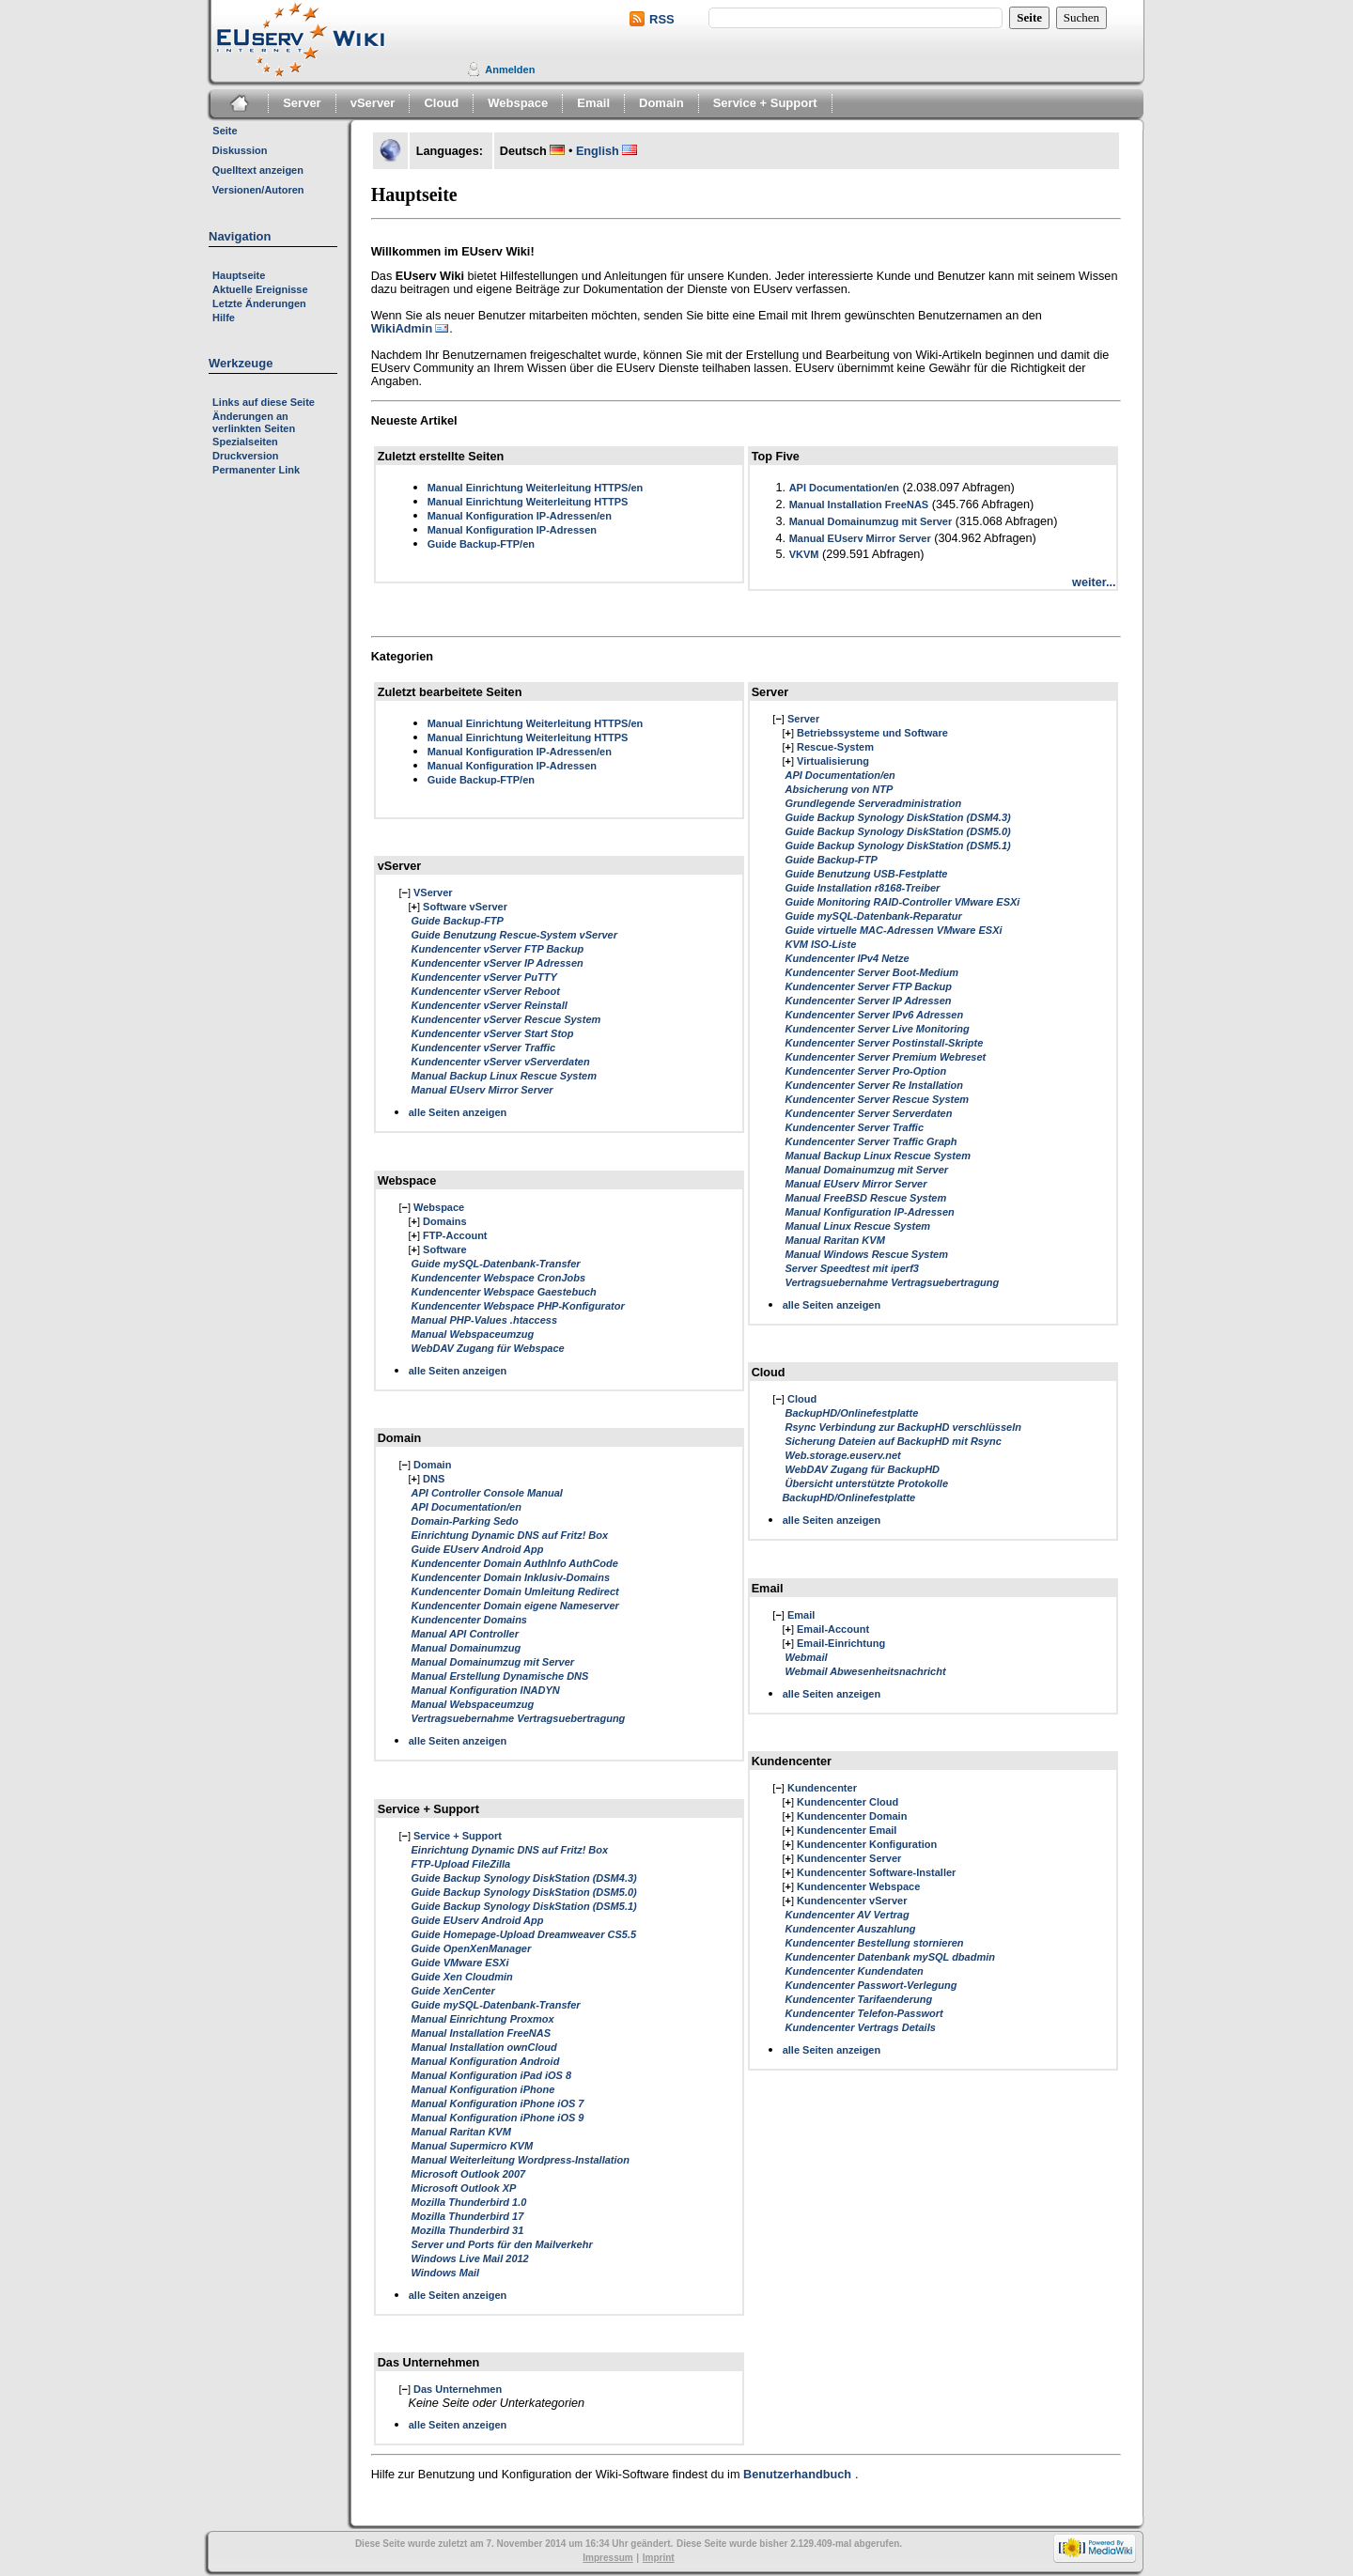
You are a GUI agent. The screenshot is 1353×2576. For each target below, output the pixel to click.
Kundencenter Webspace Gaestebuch (504, 1291)
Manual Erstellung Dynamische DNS (500, 1676)
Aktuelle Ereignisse (260, 289)
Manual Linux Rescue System (857, 1226)
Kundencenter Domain (852, 1816)
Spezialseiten (245, 441)
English (597, 151)
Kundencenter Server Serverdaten (868, 1113)
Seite (224, 130)
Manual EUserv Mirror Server (860, 538)
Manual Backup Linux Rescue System (504, 1075)
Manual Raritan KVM (461, 2131)
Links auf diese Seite (263, 402)
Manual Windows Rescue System (866, 1254)
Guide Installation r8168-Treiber (862, 887)
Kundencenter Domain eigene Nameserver (515, 1605)
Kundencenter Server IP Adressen (868, 1000)
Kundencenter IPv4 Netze (847, 958)
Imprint (659, 2558)
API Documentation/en (844, 487)
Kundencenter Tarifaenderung (858, 1999)
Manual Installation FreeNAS (859, 504)
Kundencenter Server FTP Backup (868, 986)
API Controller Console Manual (487, 1492)
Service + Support (765, 103)
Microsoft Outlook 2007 (469, 2174)
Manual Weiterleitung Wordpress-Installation (521, 2159)
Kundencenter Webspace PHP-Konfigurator (518, 1305)
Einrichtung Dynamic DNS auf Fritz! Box (510, 1535)
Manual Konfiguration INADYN (486, 1690)
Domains (444, 1221)
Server (301, 103)
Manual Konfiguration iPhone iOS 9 (498, 2117)
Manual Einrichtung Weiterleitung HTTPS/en (536, 487)
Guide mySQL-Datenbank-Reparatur (873, 916)
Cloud (441, 103)
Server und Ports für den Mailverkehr (502, 2244)
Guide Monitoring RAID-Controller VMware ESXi (902, 902)
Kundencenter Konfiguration (867, 1844)
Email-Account (833, 1629)
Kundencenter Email (846, 1830)
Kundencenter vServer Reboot (486, 991)
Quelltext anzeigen (257, 170)
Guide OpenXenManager (472, 1948)
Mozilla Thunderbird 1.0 (469, 2202)
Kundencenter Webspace (858, 1886)
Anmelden (510, 69)
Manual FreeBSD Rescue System (865, 1197)
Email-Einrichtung (841, 1643)
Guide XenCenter (453, 1990)
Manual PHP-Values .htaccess (485, 1320)
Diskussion (240, 150)
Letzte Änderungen (259, 303)
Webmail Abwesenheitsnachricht (865, 1671)
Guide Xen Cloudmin (462, 1976)
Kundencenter (822, 1787)
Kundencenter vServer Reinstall (490, 1005)
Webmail (806, 1657)
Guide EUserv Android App (478, 1549)
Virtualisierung (833, 761)
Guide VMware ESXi (460, 1962)
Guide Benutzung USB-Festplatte (866, 873)
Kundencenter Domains (469, 1619)
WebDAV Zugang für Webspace (488, 1348)
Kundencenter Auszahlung (850, 1928)
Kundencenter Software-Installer (876, 1872)
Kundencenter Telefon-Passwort (863, 2013)
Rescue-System (835, 747)
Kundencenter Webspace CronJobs (499, 1277)
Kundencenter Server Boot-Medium (871, 972)
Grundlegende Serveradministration (873, 803)
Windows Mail (446, 2272)
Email (593, 103)
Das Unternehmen (457, 2389)
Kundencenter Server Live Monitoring (877, 1028)
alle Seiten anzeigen (458, 1112)
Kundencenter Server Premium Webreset (885, 1057)
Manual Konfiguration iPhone (483, 2089)
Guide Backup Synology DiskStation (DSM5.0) (524, 1892)
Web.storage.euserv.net (842, 1455)
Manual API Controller (466, 1633)
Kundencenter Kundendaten (854, 1971)
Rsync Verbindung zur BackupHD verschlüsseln (902, 1427)
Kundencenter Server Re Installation (874, 1085)
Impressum (607, 2558)
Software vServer (465, 906)
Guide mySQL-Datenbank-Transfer (496, 1263)
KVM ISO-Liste (820, 944)
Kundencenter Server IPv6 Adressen (874, 1014)
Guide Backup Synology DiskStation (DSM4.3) (524, 1878)
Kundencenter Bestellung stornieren (874, 1942)
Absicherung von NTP (839, 789)
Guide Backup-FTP (458, 920)
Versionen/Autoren (258, 189)
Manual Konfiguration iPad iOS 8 (492, 2075)
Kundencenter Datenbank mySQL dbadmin (890, 1957)
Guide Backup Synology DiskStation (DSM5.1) (524, 1906)
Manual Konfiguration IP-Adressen (512, 529)
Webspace (518, 103)
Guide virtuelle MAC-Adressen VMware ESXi (893, 930)
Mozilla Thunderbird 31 (468, 2230)
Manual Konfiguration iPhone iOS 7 (498, 2103)
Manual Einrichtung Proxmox (483, 2019)
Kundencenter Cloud (847, 1802)
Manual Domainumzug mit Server (871, 521)
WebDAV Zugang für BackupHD (862, 1469)
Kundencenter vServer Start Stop (493, 1033)
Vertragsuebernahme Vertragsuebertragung (519, 1718)
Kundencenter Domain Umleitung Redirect (515, 1591)
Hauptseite (238, 275)
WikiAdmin (401, 328)
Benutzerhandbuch (797, 2474)
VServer (433, 892)
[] (404, 892)
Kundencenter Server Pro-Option (865, 1071)
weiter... (1094, 582)
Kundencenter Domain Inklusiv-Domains (511, 1577)
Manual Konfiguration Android (486, 2061)
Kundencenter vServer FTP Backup (498, 948)
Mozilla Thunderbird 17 (468, 2216)
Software (444, 1249)
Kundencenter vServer (852, 1900)
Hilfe (223, 317)
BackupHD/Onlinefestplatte (851, 1413)
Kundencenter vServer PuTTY (484, 977)
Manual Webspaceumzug (473, 1334)
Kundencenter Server (849, 1858)
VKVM (804, 554)
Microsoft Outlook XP (464, 2188)
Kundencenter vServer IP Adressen (497, 963)
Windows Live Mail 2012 (470, 2258)
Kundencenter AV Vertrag (847, 1914)
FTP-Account (455, 1235)
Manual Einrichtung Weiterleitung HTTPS (528, 501)
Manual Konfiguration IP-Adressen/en (520, 515)
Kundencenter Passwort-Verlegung (870, 1985)
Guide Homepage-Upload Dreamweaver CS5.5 (524, 1934)
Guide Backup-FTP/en (481, 544)
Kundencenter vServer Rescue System (506, 1019)
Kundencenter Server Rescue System (877, 1099)
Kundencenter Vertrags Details (860, 2027)
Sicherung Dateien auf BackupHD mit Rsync (893, 1441)
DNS (433, 1478)
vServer (373, 103)
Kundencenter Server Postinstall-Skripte (884, 1042)
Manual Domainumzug (466, 1647)
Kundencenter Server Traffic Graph (870, 1141)
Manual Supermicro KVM (473, 2145)
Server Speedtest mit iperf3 (851, 1268)
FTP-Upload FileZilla (461, 1864)
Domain (661, 103)
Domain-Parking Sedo (465, 1521)
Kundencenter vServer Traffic (484, 1047)
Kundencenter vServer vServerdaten (501, 1061)
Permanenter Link (256, 469)
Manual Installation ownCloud (484, 2047)
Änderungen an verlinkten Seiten (253, 422)
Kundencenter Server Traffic (854, 1127)
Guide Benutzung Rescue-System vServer (514, 934)
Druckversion (245, 455)
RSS (662, 19)
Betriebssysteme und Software (872, 732)
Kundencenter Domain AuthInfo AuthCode (515, 1563)
